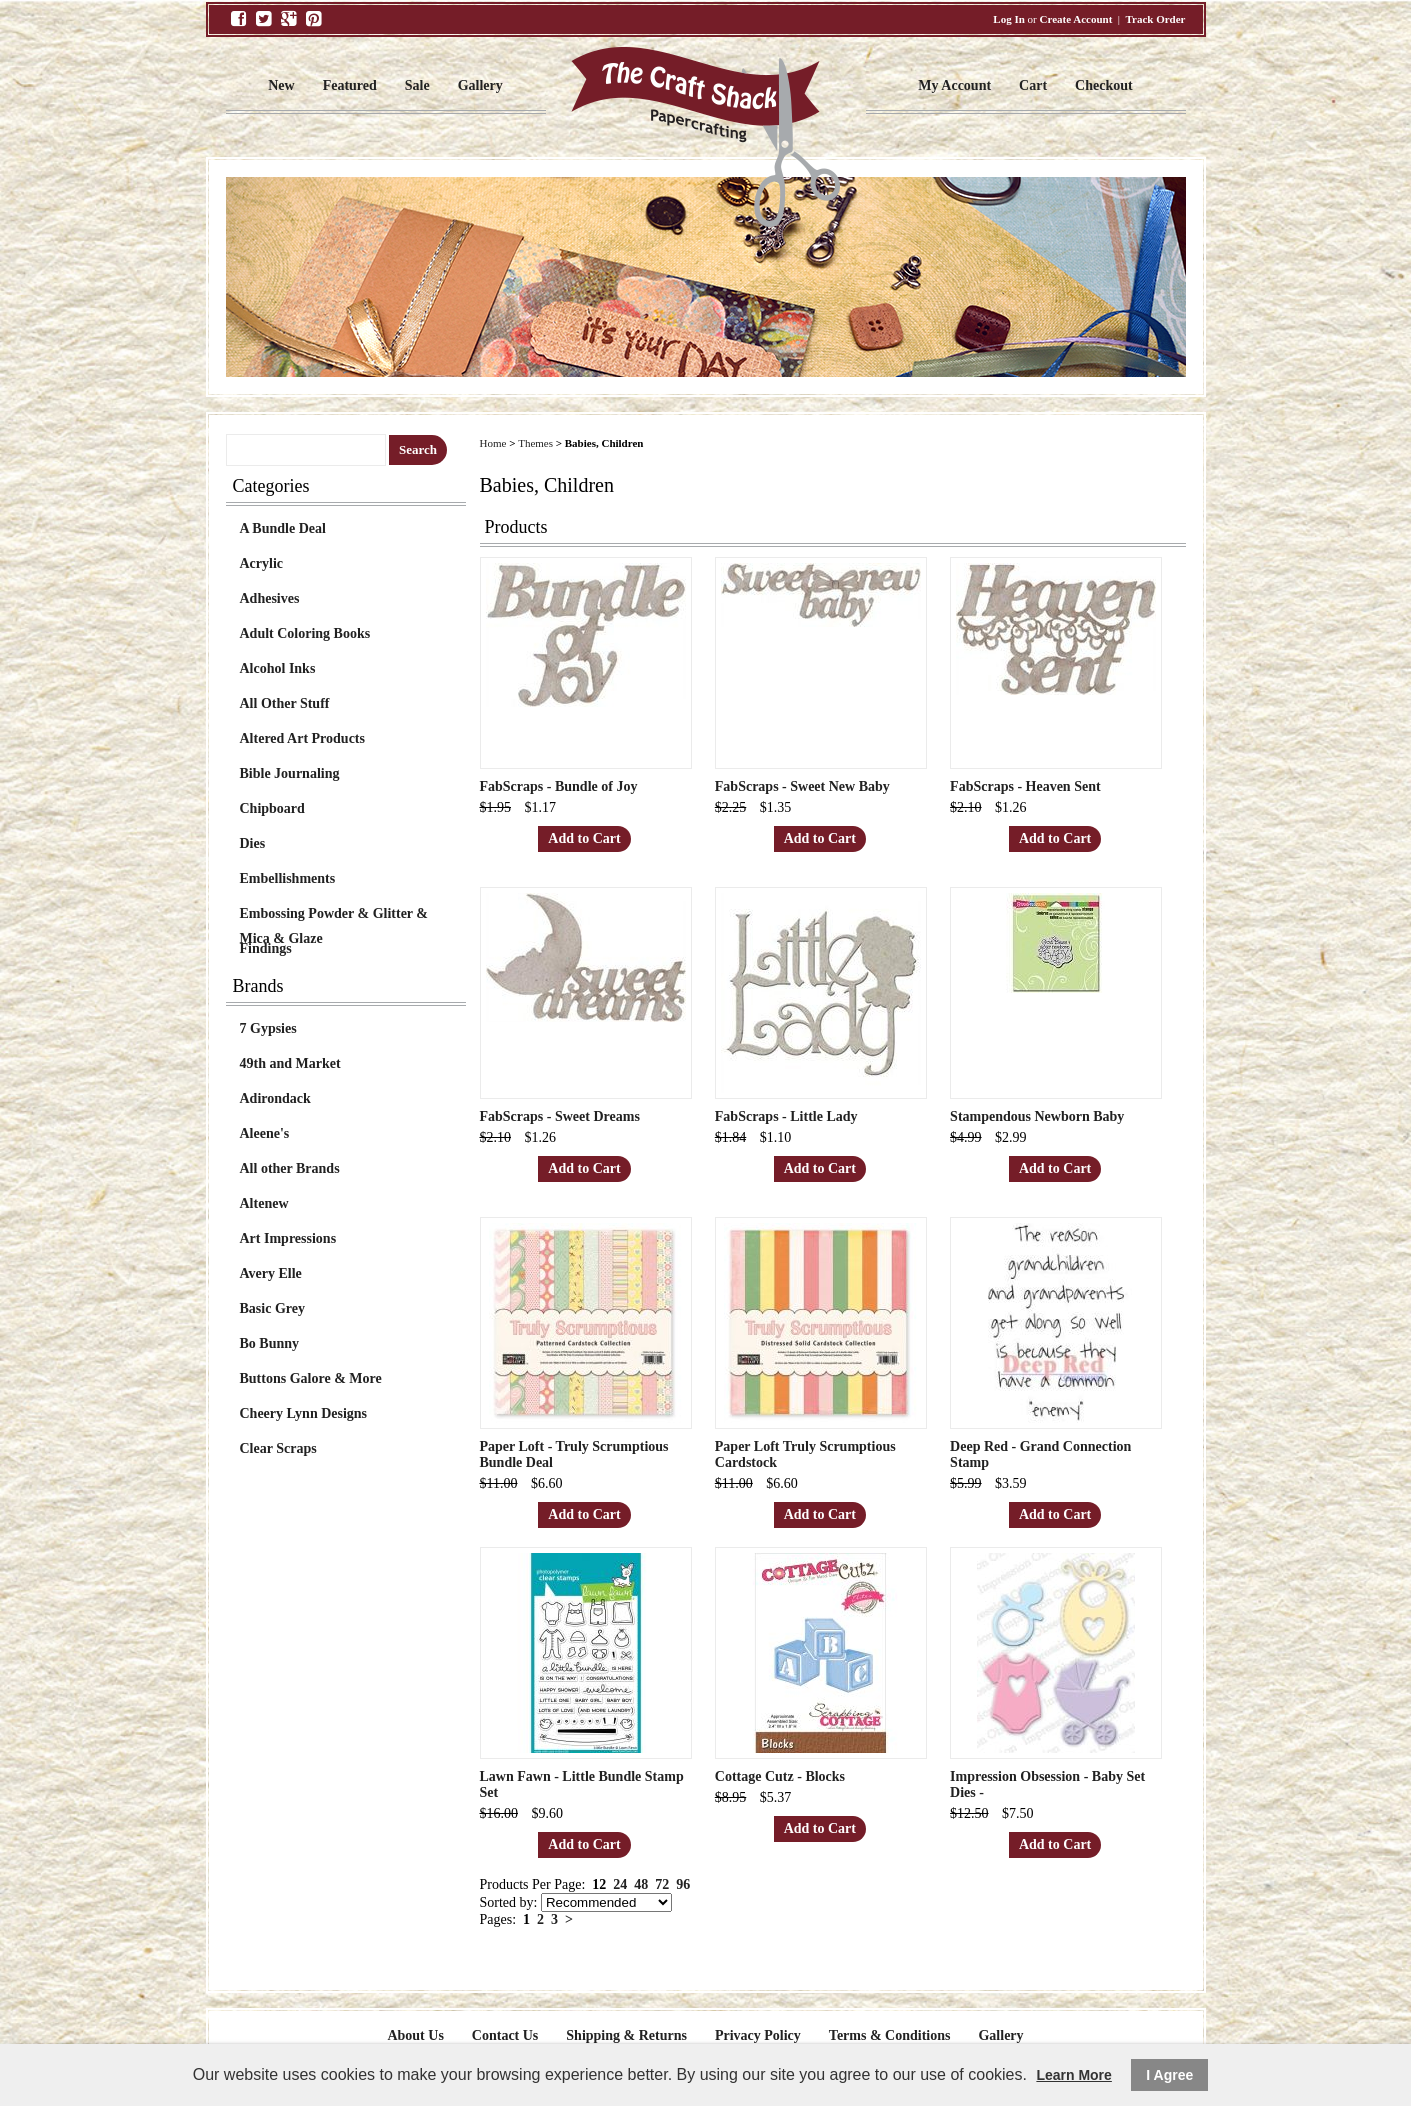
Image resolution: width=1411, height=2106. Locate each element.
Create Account (1076, 19)
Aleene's (265, 1133)
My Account (954, 85)
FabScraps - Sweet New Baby (802, 786)
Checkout (1104, 85)
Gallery (480, 85)
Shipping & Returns (626, 2035)
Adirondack (275, 1098)
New (281, 85)
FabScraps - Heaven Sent (1025, 786)
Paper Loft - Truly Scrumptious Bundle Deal (574, 1454)
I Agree (1169, 2075)
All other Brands (290, 1168)
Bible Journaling (290, 773)
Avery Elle (271, 1273)
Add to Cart (584, 838)
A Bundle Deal (283, 528)
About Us (415, 2035)
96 (683, 1884)
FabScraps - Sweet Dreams (560, 1116)
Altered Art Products (302, 738)
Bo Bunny (270, 1343)
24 (620, 1884)
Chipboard (272, 808)
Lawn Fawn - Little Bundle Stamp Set (582, 1784)
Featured (350, 85)
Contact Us (505, 2035)
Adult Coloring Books (305, 633)
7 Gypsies (268, 1028)
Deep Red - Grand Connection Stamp (1040, 1454)
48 (641, 1884)
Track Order (1156, 19)
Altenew (264, 1203)
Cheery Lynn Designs (304, 1413)
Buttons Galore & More (311, 1378)
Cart (1033, 85)
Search (418, 449)
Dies (253, 843)
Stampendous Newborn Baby (1037, 1116)
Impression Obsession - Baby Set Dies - (1047, 1784)
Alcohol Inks (278, 668)
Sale (417, 85)
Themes (535, 443)
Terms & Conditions (890, 2035)
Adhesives (270, 598)
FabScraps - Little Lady (786, 1116)
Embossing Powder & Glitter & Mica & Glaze (334, 916)
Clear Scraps (278, 1448)
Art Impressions (288, 1238)
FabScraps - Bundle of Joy (559, 786)
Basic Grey (272, 1308)
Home (493, 443)
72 (662, 1884)
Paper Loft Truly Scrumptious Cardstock (805, 1454)
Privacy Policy (758, 2035)
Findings (266, 948)
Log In (1009, 19)
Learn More (1073, 2075)
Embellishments (288, 878)
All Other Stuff (285, 703)
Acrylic (262, 563)
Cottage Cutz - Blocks (780, 1776)
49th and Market (290, 1063)
